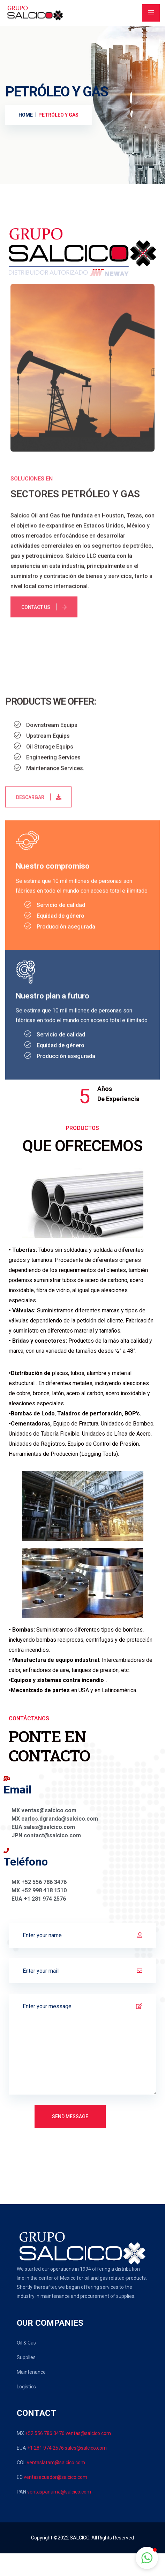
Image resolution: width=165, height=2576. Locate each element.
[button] (147, 2558)
